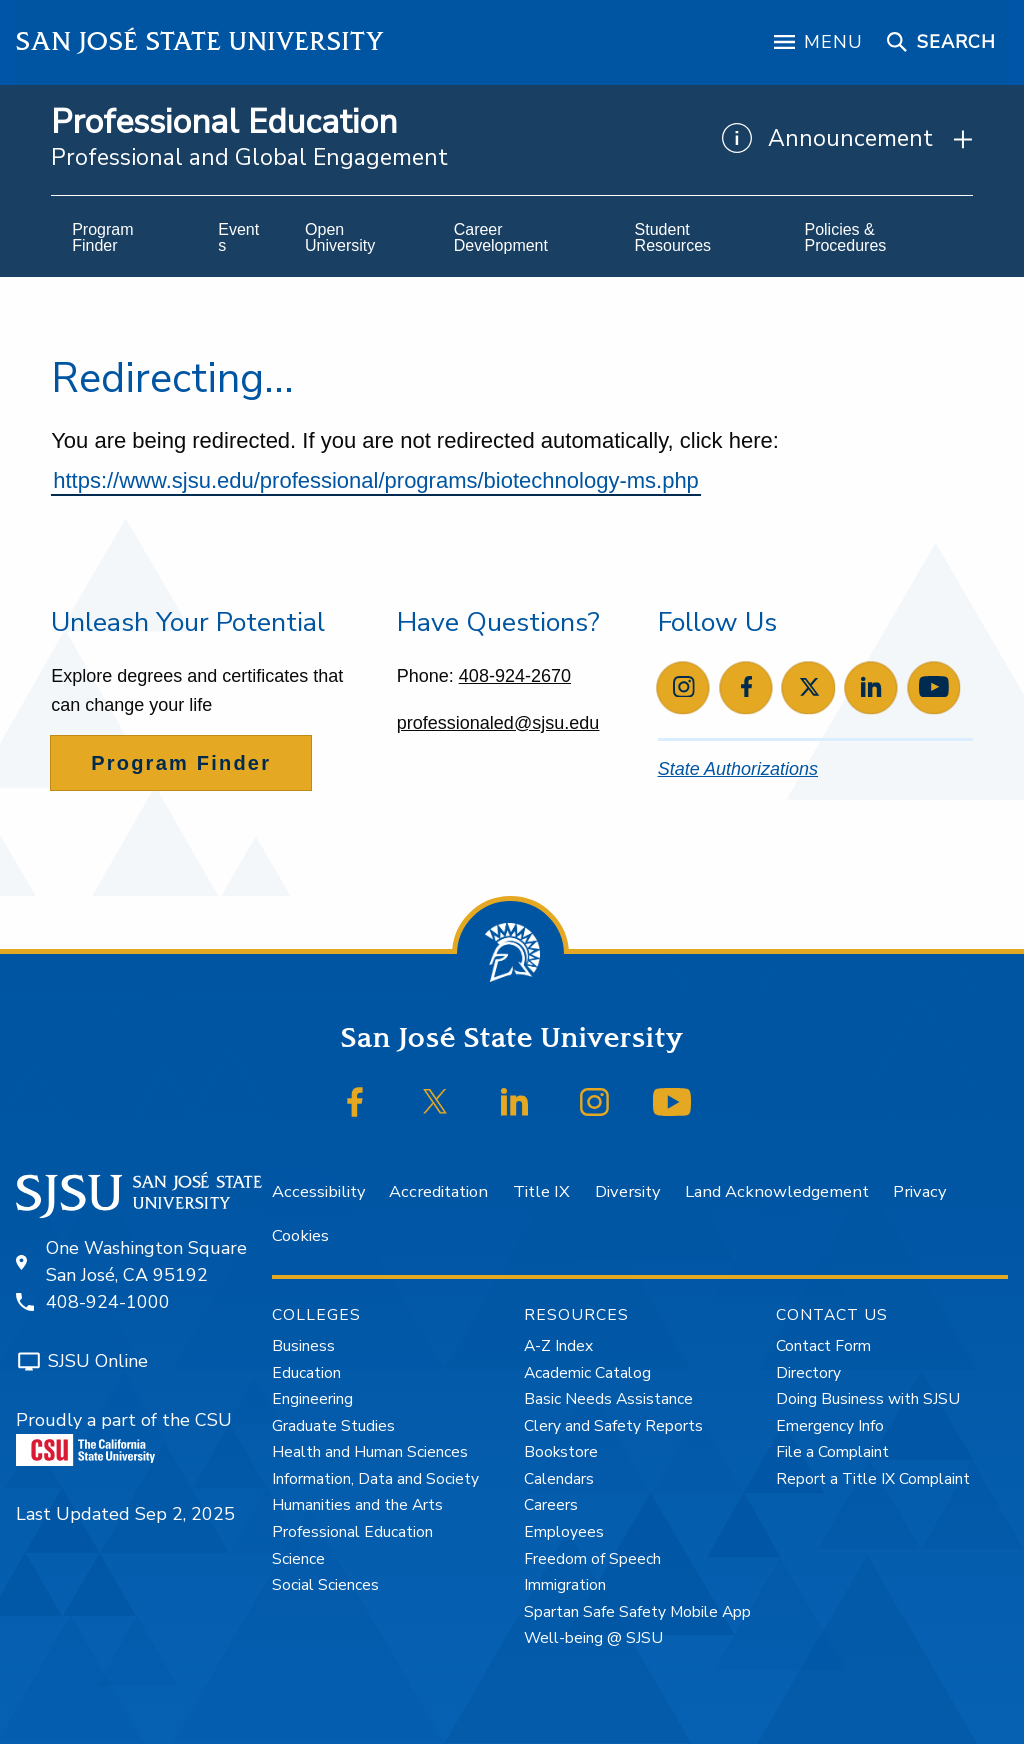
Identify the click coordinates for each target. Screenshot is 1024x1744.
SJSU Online (98, 1361)
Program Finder (181, 763)
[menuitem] (124, 238)
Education (306, 1373)
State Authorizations (738, 769)
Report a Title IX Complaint (873, 1479)
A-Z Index (558, 1346)
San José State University (200, 41)
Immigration (565, 1585)
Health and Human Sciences (370, 1452)
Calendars (559, 1479)
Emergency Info (830, 1426)
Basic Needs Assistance (608, 1399)
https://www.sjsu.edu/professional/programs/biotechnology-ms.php (376, 480)
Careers (551, 1505)
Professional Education (224, 122)
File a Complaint (832, 1452)
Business (303, 1346)
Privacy (919, 1191)
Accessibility (318, 1191)
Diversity (627, 1191)
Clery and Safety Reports (613, 1426)
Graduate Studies (333, 1426)
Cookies (300, 1235)
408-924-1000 (108, 1302)
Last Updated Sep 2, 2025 (125, 1514)
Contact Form (823, 1346)
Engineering (312, 1399)
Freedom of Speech (592, 1559)
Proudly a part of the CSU (124, 1437)
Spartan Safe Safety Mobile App (637, 1612)
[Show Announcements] (847, 139)
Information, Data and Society (375, 1479)
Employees (564, 1532)
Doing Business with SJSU (868, 1399)
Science (298, 1559)
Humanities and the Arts (357, 1505)
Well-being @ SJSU (593, 1638)
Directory (808, 1373)
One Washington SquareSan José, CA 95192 (146, 1261)
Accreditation (438, 1191)
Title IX (541, 1191)
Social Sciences (325, 1585)
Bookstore (561, 1452)
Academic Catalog (587, 1373)
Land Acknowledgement (777, 1191)
